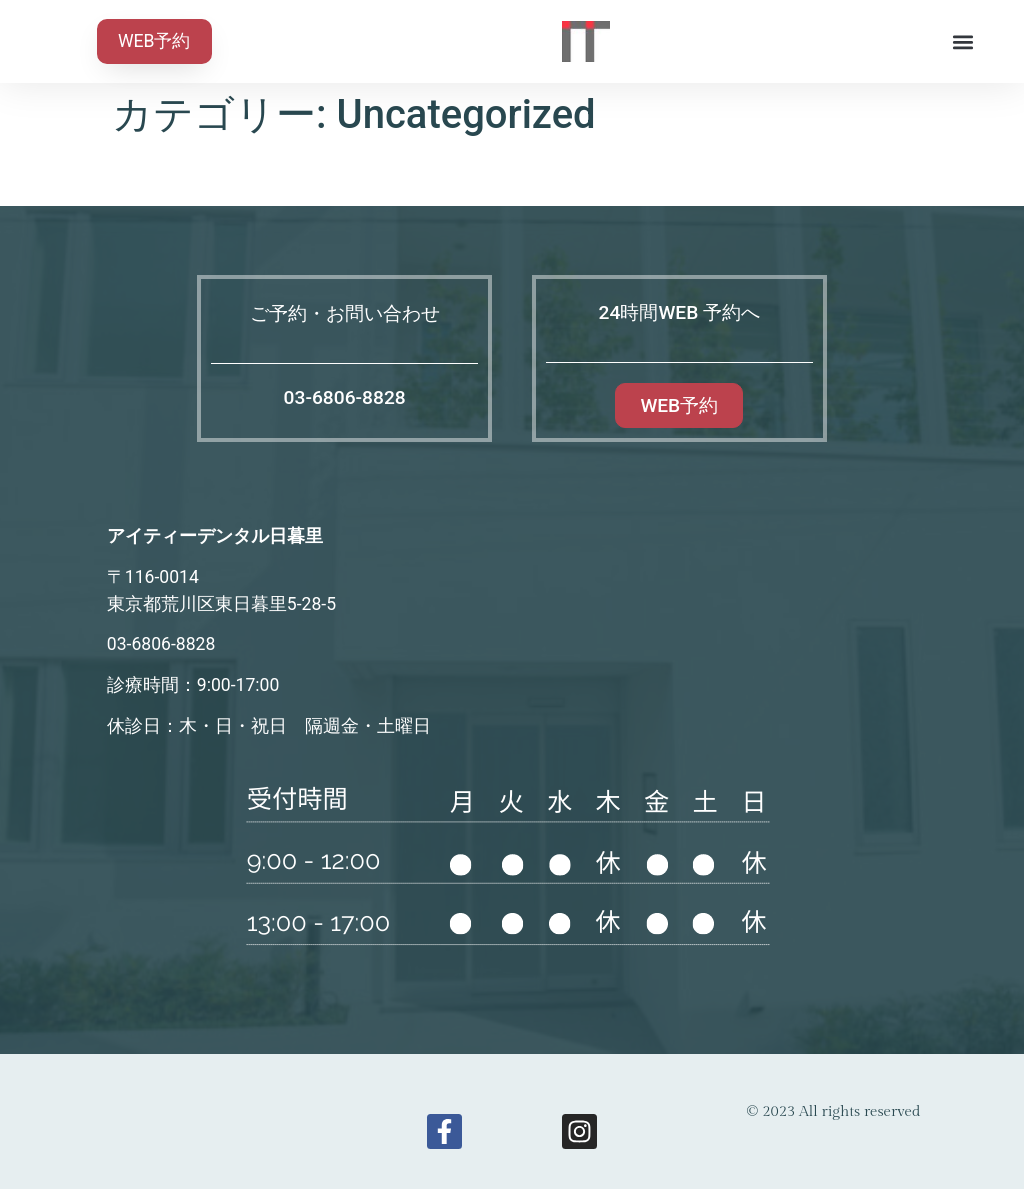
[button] (962, 41)
